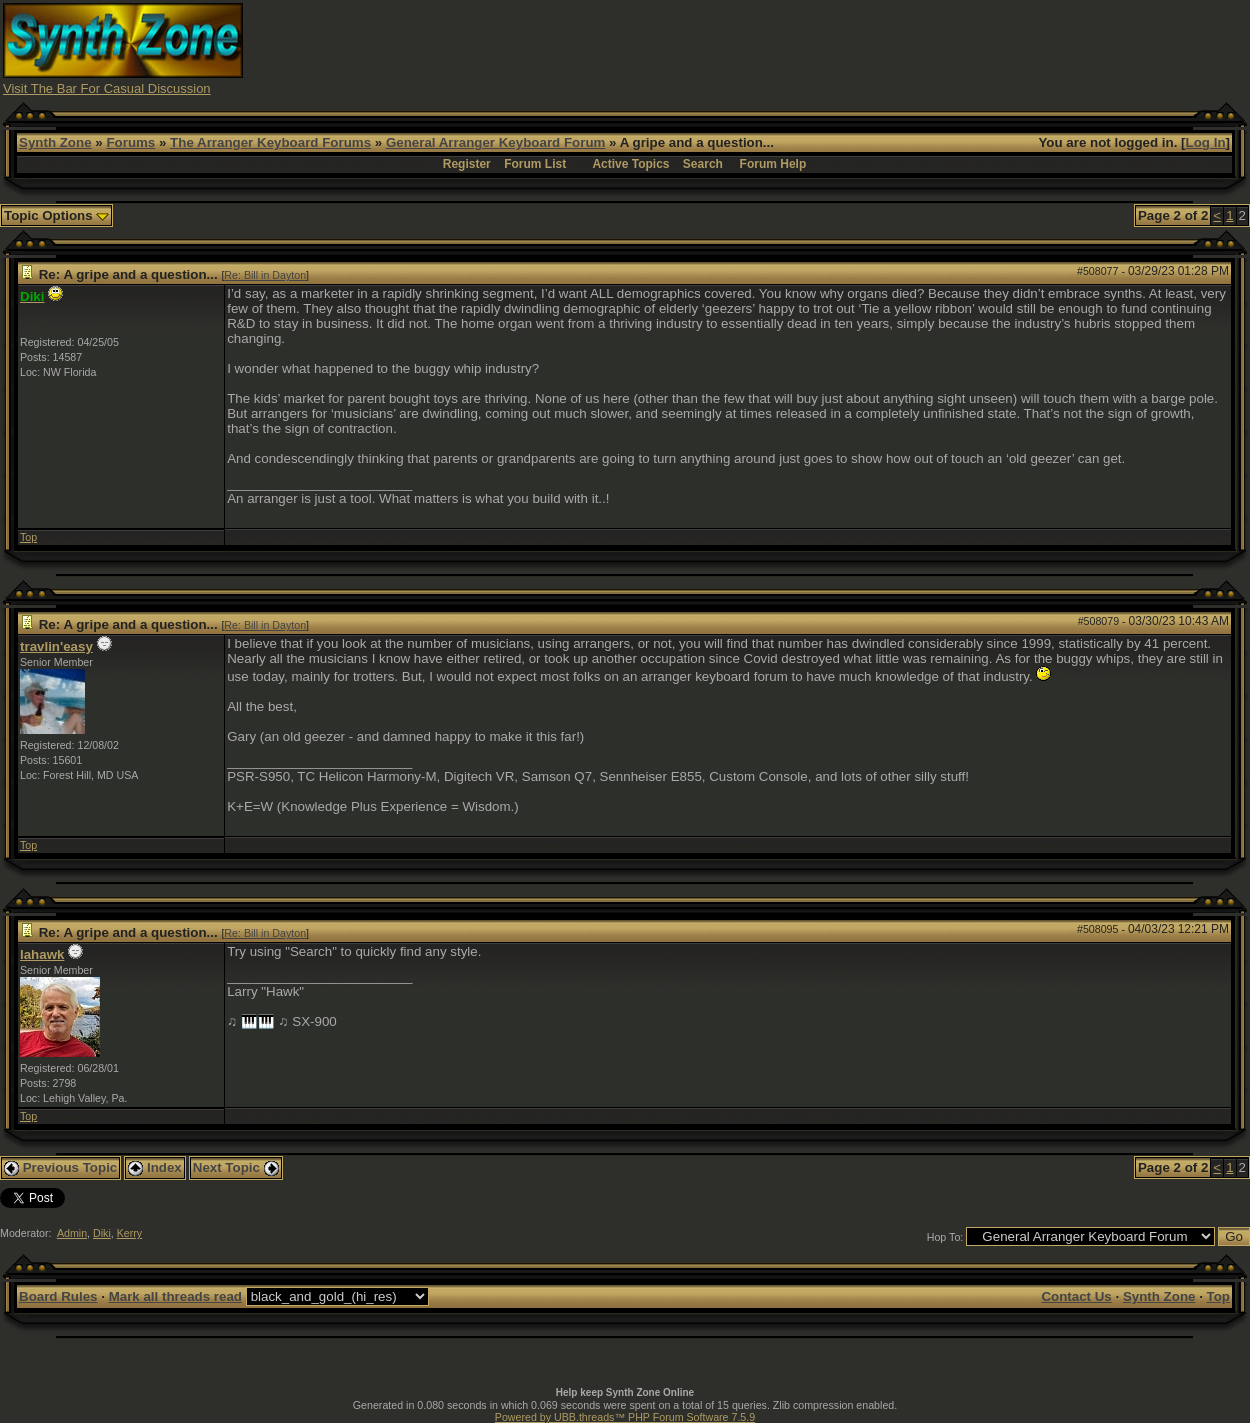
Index (155, 1167)
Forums (130, 142)
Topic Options (56, 215)
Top (28, 537)
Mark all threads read (175, 1296)
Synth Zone (55, 142)
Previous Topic (60, 1167)
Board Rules (58, 1296)
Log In (1206, 142)
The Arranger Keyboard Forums (270, 142)
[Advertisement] (883, 48)
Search (703, 164)
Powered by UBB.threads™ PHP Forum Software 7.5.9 (625, 1417)
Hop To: (945, 1237)
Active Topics (630, 164)
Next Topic (236, 1167)
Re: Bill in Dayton (265, 275)
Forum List (535, 164)
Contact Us (1076, 1296)
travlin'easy (56, 646)
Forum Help (773, 164)
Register (467, 164)
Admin (72, 1233)
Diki (102, 1233)
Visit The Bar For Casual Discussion (107, 88)
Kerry (129, 1233)
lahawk (42, 954)
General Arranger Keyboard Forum (495, 142)
